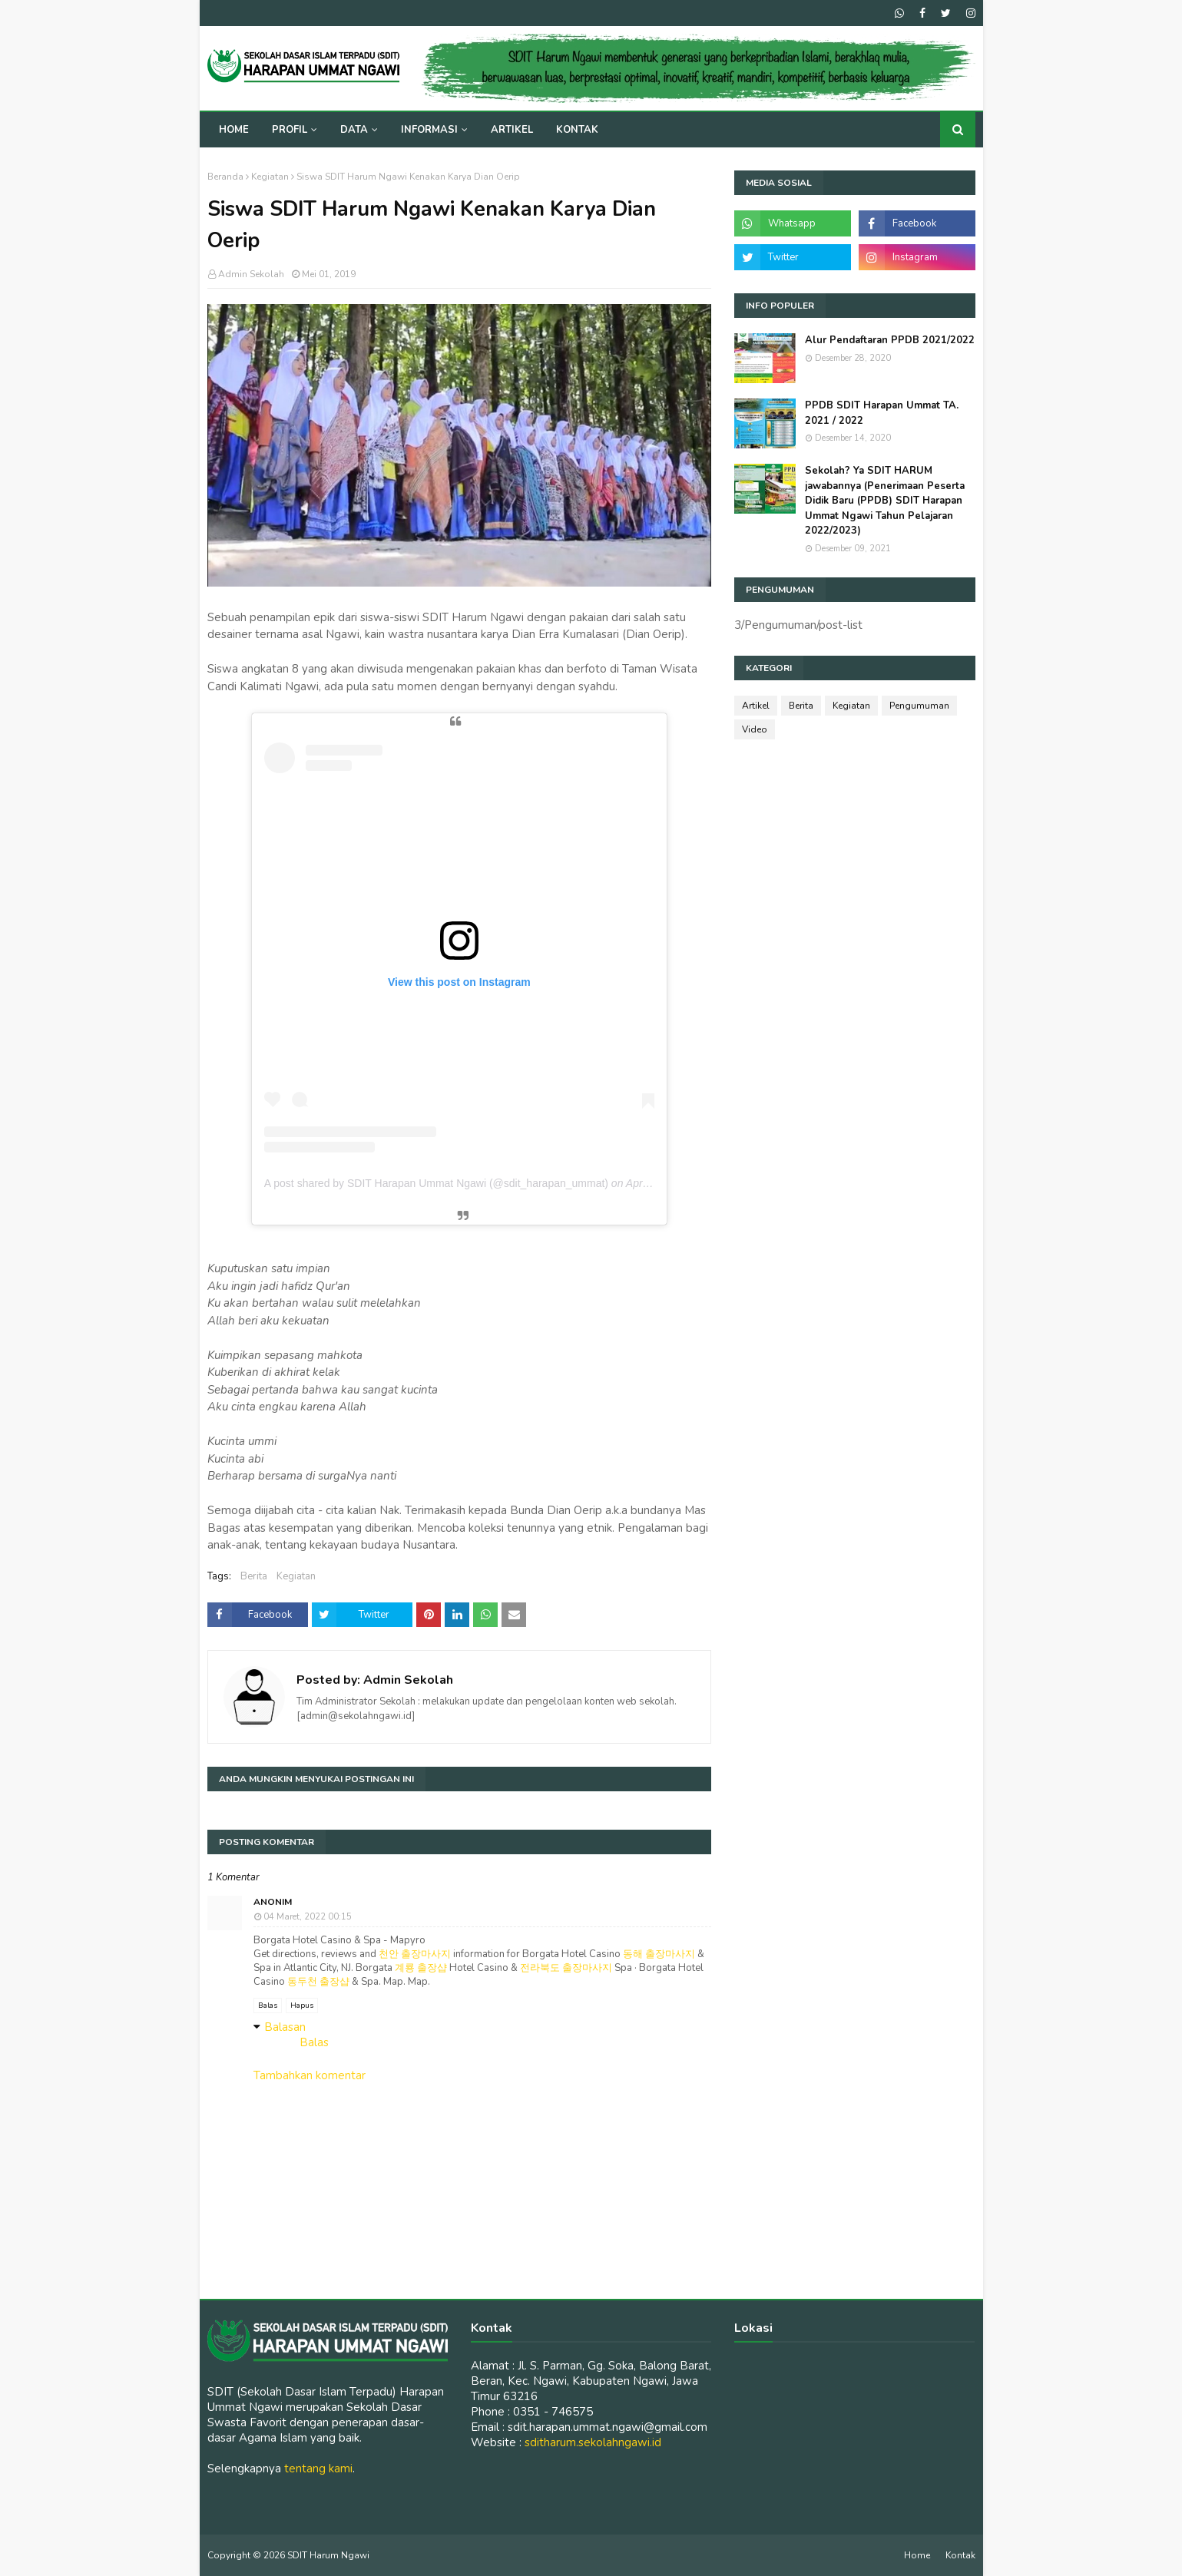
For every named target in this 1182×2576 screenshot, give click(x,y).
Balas (267, 2005)
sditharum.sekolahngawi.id (593, 2442)
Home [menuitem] (234, 130)
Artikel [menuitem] (512, 130)
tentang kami (318, 2468)
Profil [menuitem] (289, 130)
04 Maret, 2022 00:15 (307, 1917)
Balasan (285, 2027)
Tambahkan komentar (309, 2075)
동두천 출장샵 (318, 1982)
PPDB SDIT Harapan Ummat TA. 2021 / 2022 (882, 413)
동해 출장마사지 (659, 1954)
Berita (253, 1576)
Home (917, 2555)
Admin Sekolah (251, 274)
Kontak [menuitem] (577, 130)
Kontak (960, 2555)
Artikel (756, 705)
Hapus (301, 2005)
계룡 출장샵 (421, 1968)
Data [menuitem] (354, 130)
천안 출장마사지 (415, 1954)
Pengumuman (919, 705)
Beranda (225, 176)
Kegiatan (270, 176)
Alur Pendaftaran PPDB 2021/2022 (890, 340)
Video (754, 729)
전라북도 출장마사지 (566, 1968)
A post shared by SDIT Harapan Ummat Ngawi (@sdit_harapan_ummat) (436, 1183)
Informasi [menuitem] (429, 130)
